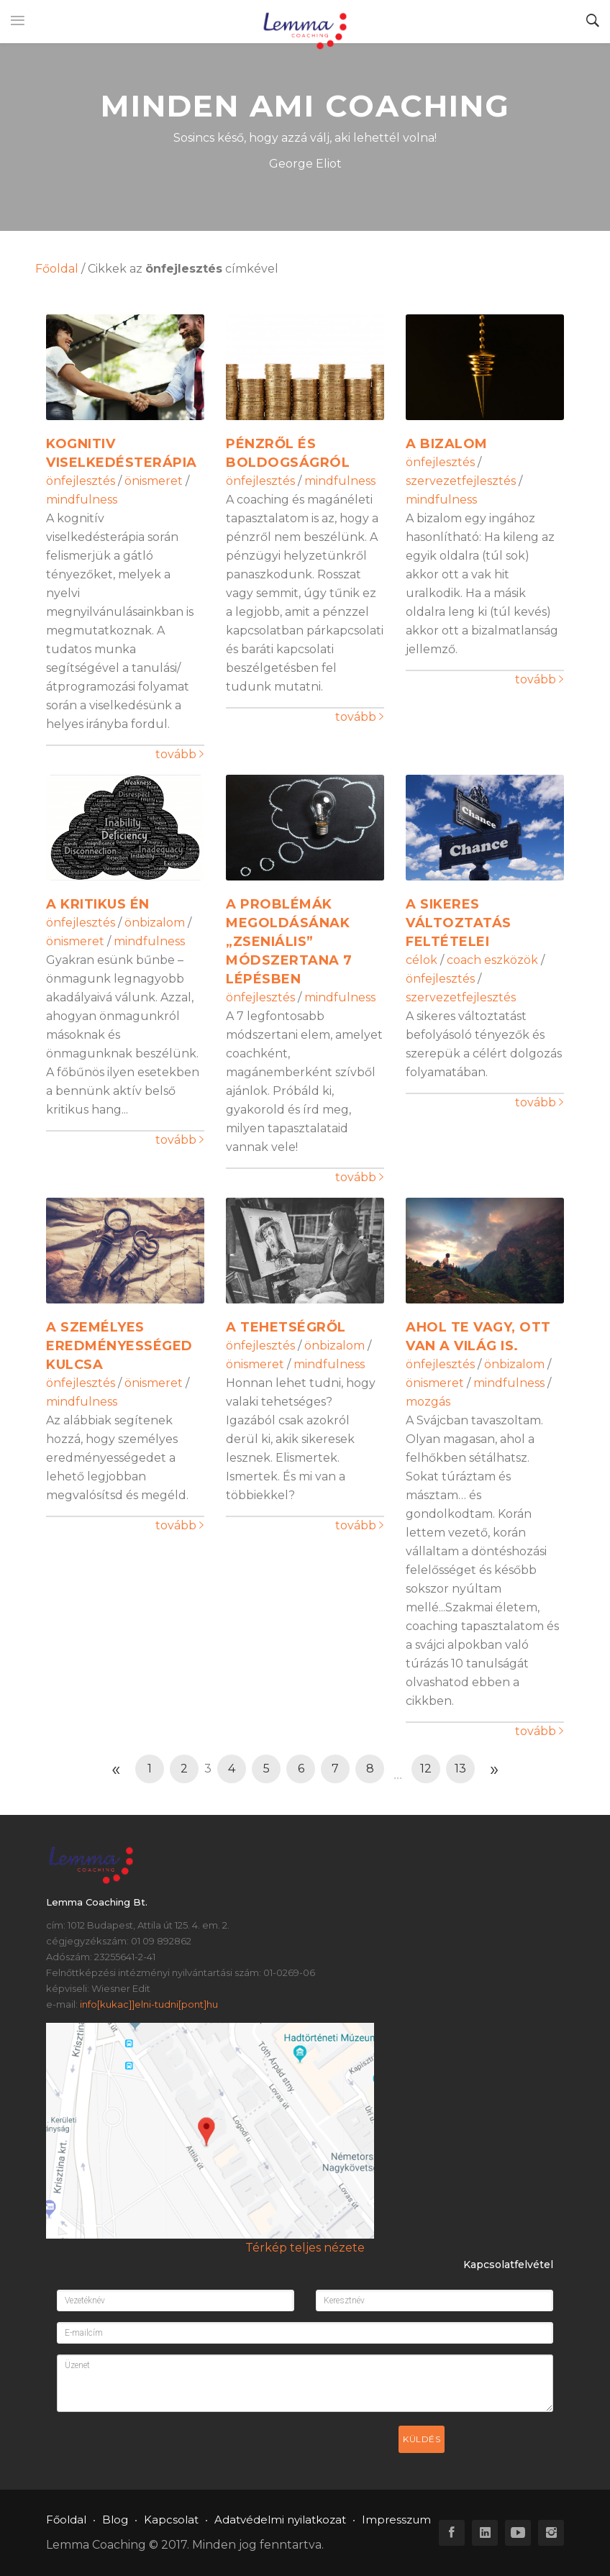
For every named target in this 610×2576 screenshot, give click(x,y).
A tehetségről (286, 1327)
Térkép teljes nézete (305, 2247)
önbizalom (154, 922)
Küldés (421, 2439)
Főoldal (56, 269)
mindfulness (81, 499)
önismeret (153, 481)
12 (426, 1768)
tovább (179, 754)
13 (460, 1768)
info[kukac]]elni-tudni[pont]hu (149, 2004)
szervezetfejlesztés (461, 481)
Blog (115, 2519)
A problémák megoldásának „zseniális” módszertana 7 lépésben (289, 941)
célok (421, 960)
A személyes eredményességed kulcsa (119, 1346)
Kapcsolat (171, 2519)
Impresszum (396, 2519)
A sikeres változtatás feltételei (458, 923)
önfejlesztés (80, 481)
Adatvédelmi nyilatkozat (280, 2519)
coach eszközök (492, 960)
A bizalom (447, 444)
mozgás (428, 1401)
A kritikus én (98, 904)
